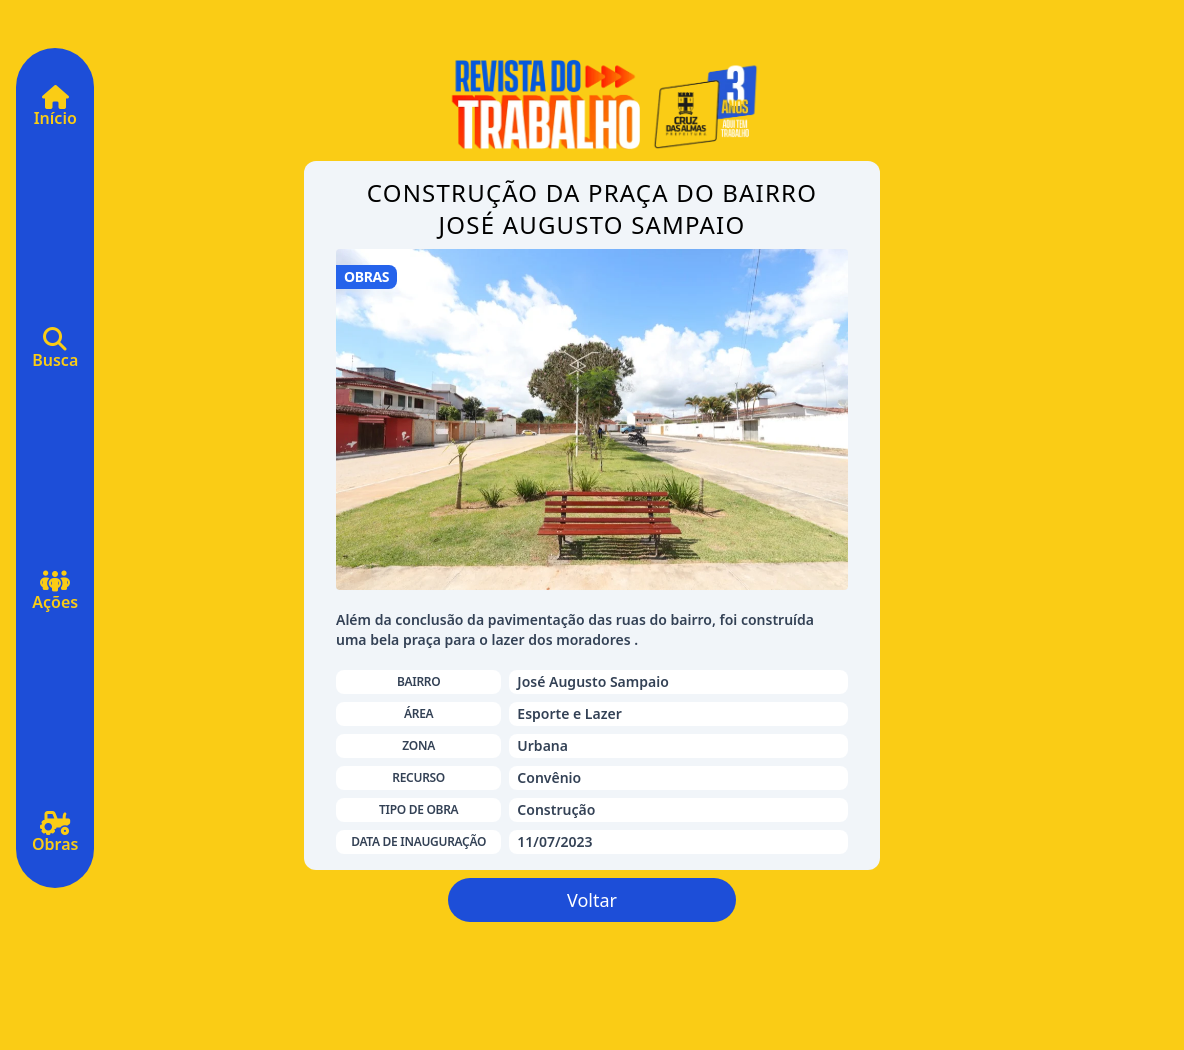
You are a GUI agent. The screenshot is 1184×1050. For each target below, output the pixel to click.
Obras (55, 839)
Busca (55, 355)
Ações (55, 597)
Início (55, 113)
